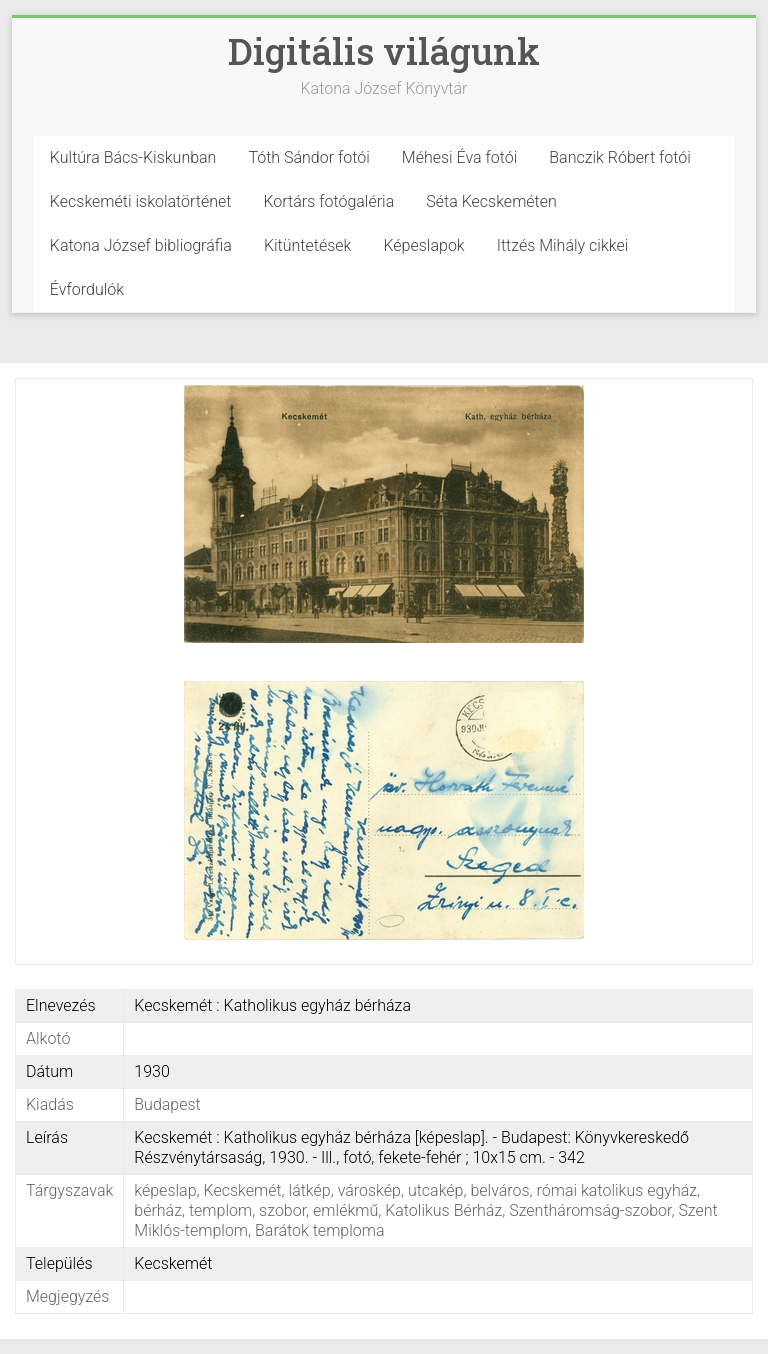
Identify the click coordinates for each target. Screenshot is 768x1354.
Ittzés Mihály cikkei (563, 245)
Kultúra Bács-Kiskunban (133, 157)
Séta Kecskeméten (491, 201)
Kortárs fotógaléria (328, 201)
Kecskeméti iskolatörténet (141, 201)
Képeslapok (423, 245)
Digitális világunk (384, 51)
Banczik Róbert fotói (619, 157)
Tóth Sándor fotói (308, 157)
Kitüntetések (308, 245)
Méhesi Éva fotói (460, 157)
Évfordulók (87, 289)
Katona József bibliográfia (141, 245)
